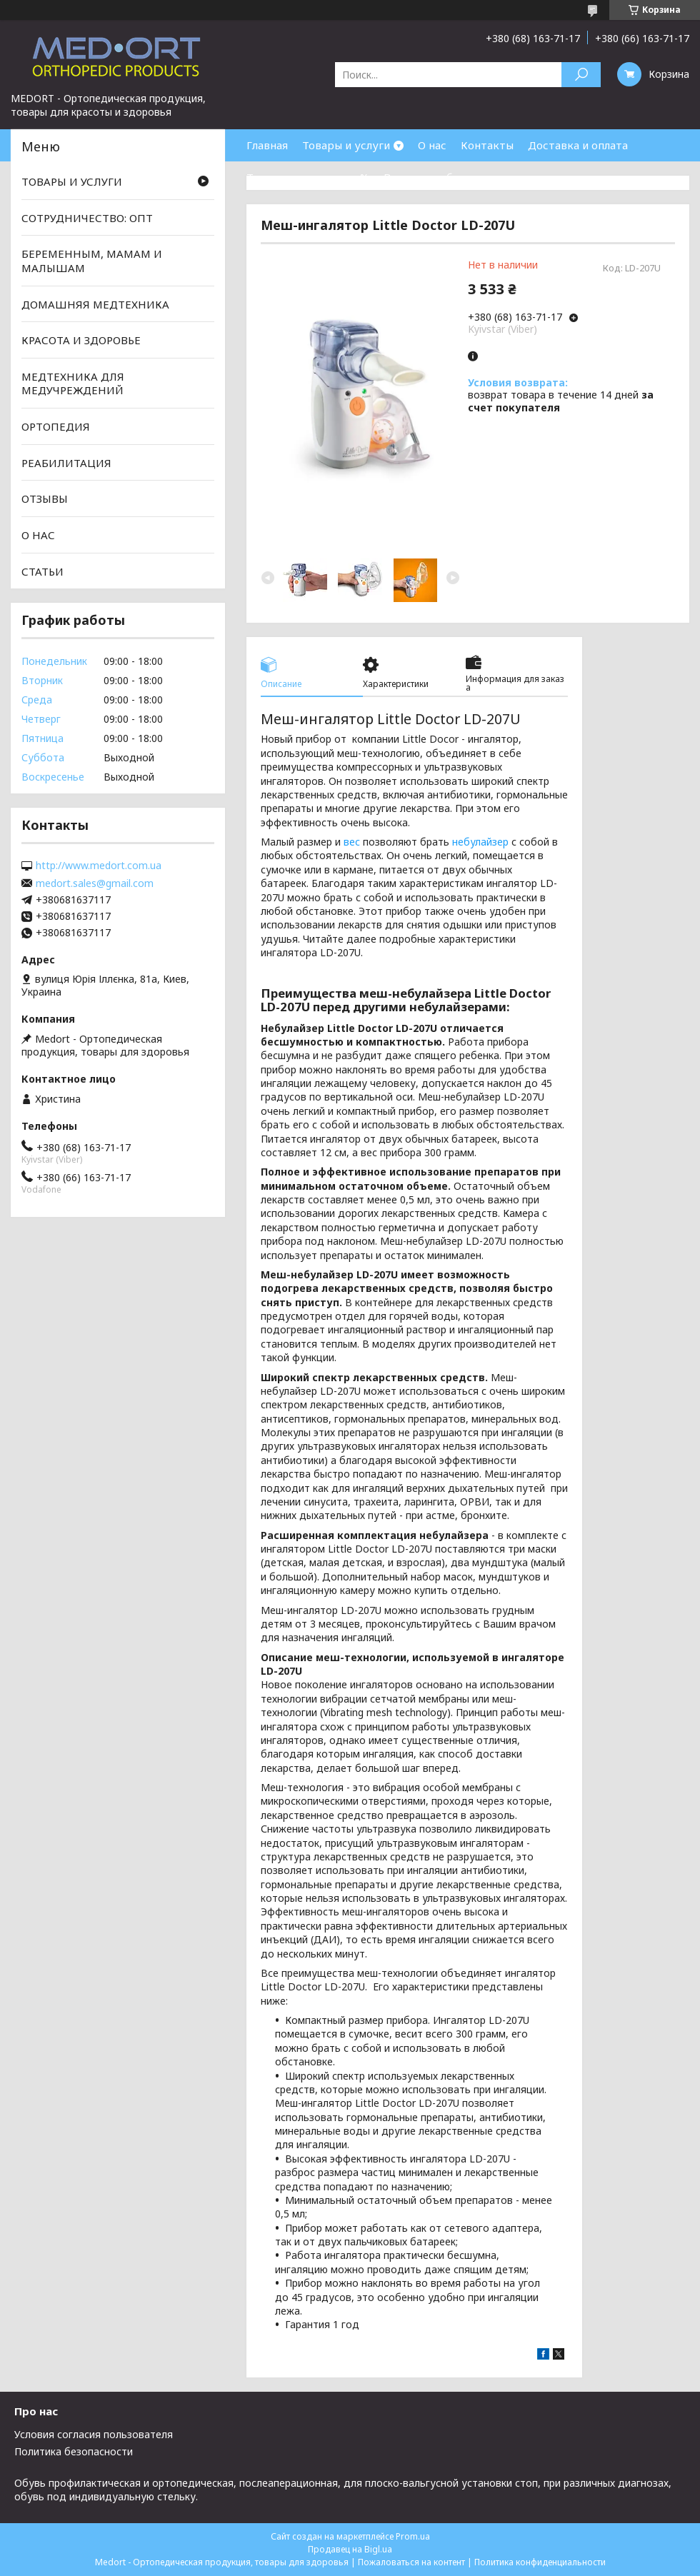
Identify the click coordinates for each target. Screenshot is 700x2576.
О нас (432, 145)
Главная (267, 145)
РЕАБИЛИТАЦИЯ (66, 463)
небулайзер (480, 841)
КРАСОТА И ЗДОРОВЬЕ (81, 340)
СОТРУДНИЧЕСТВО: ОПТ (87, 218)
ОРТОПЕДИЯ (55, 426)
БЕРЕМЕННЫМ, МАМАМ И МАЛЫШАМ (91, 260)
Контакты (487, 145)
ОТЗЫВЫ (44, 498)
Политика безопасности (73, 2451)
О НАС (38, 535)
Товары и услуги (346, 145)
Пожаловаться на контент (411, 2562)
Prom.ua (413, 2536)
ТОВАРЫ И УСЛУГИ (71, 181)
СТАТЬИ (42, 570)
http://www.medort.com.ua (98, 865)
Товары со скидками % (307, 177)
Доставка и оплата (578, 145)
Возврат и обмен (429, 177)
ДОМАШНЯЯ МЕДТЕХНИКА (95, 303)
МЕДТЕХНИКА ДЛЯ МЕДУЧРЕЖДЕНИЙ (72, 383)
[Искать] (581, 74)
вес (352, 841)
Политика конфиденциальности (540, 2562)
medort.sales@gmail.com (95, 883)
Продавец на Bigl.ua (350, 2549)
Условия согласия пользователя (93, 2434)
